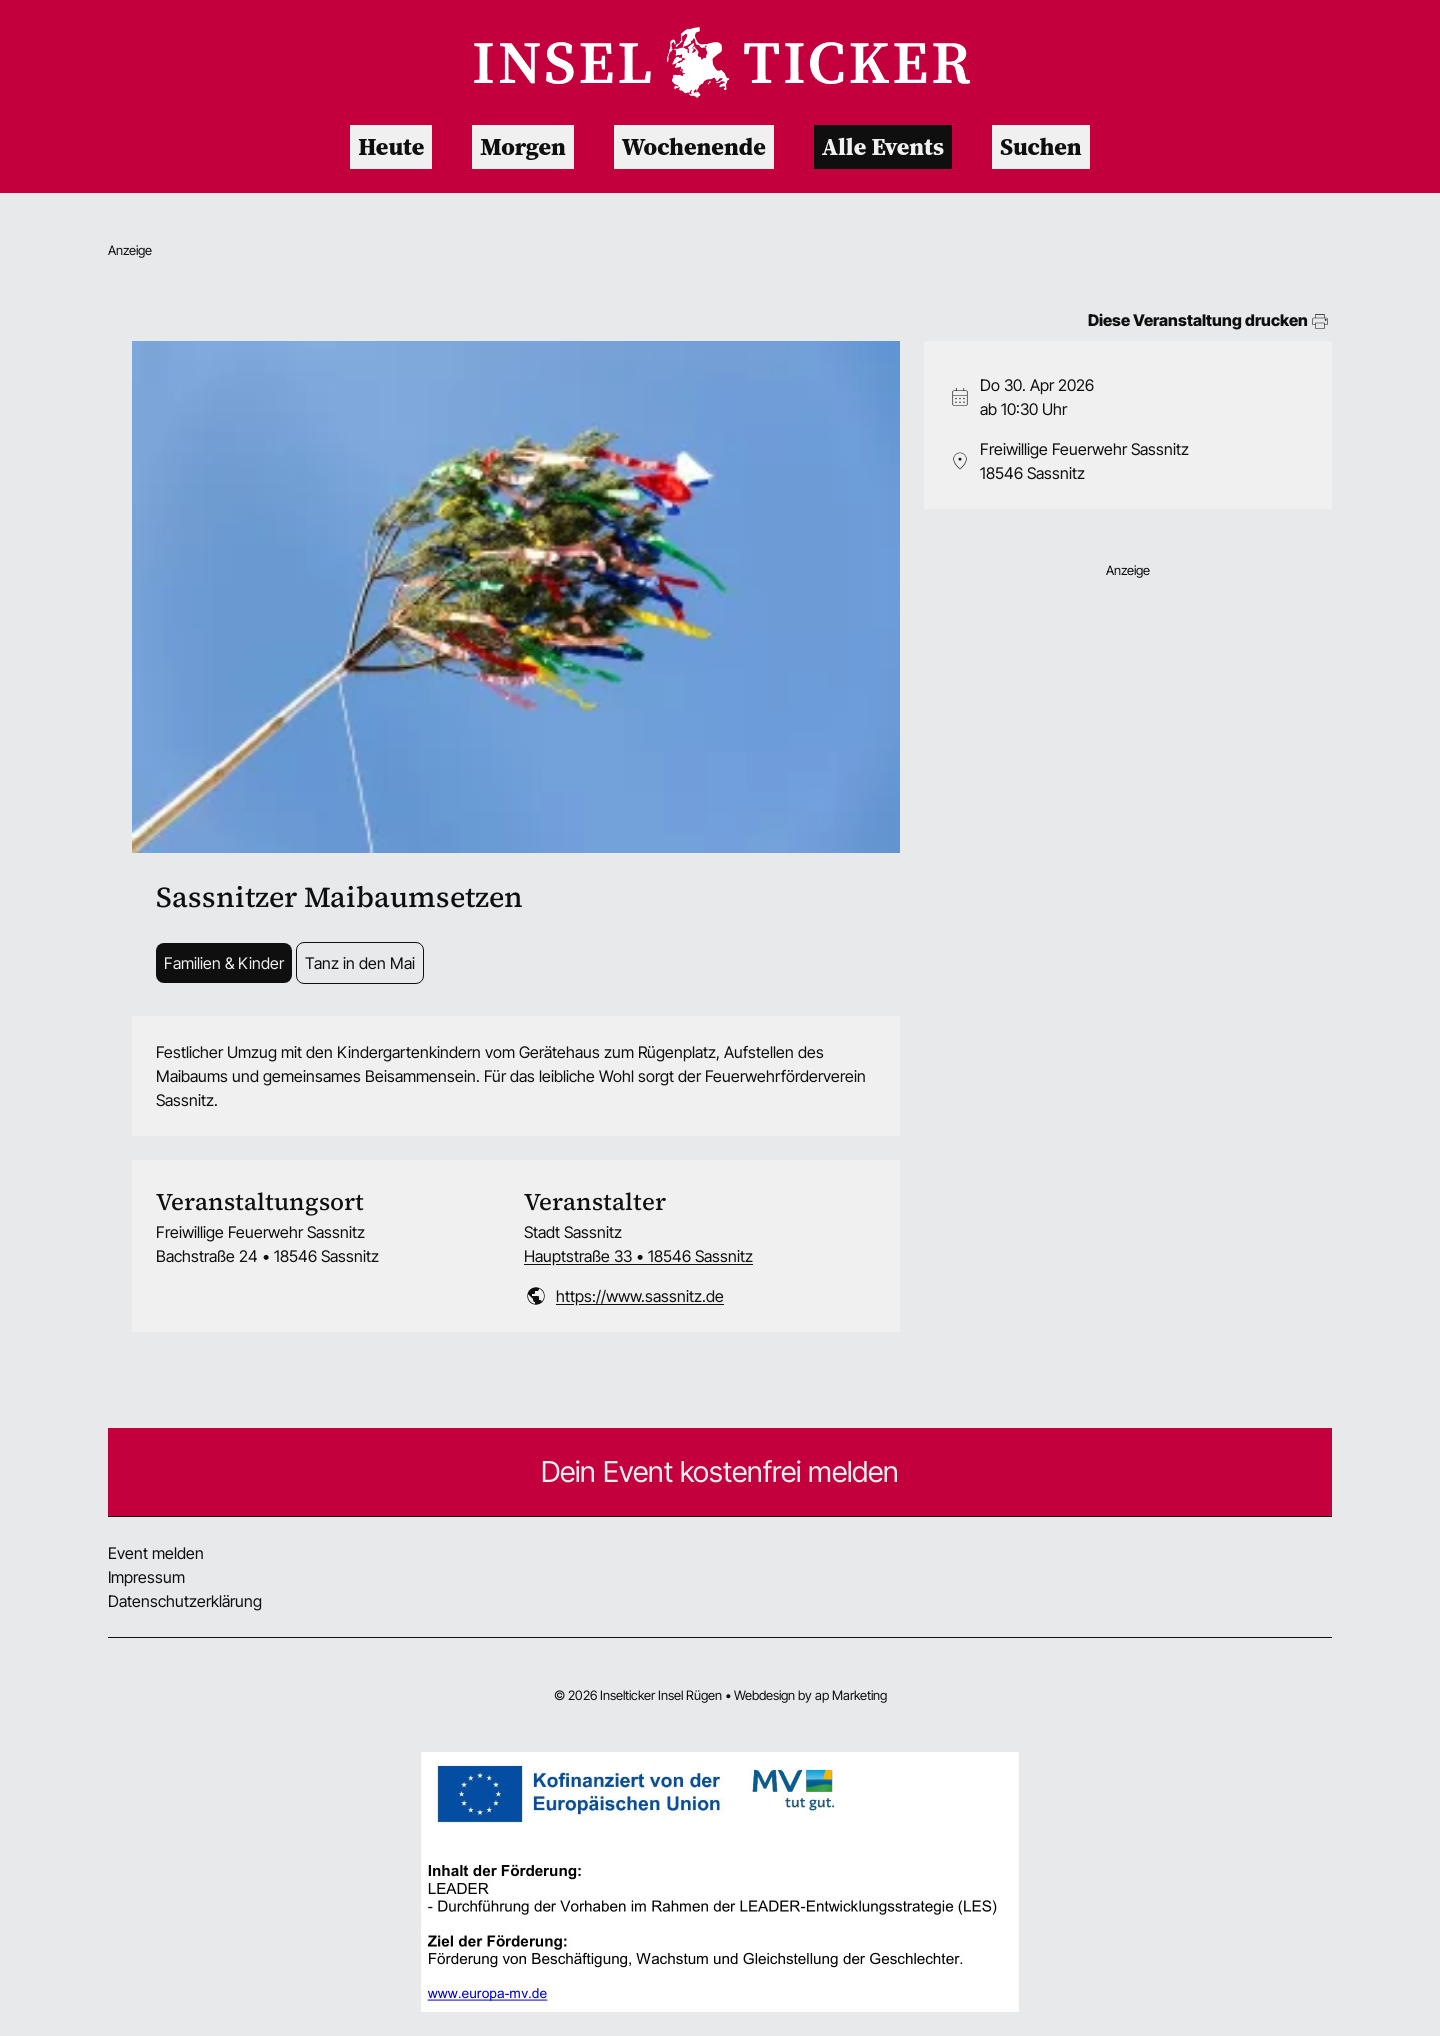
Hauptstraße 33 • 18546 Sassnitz (638, 1256)
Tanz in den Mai (360, 963)
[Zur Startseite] (720, 62)
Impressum (146, 1577)
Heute (391, 146)
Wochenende (694, 146)
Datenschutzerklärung (185, 1601)
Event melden (156, 1553)
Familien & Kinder (224, 963)
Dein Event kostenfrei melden (720, 1471)
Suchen (1041, 146)
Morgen (522, 146)
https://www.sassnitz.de (640, 1296)
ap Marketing (851, 1695)
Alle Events (883, 146)
